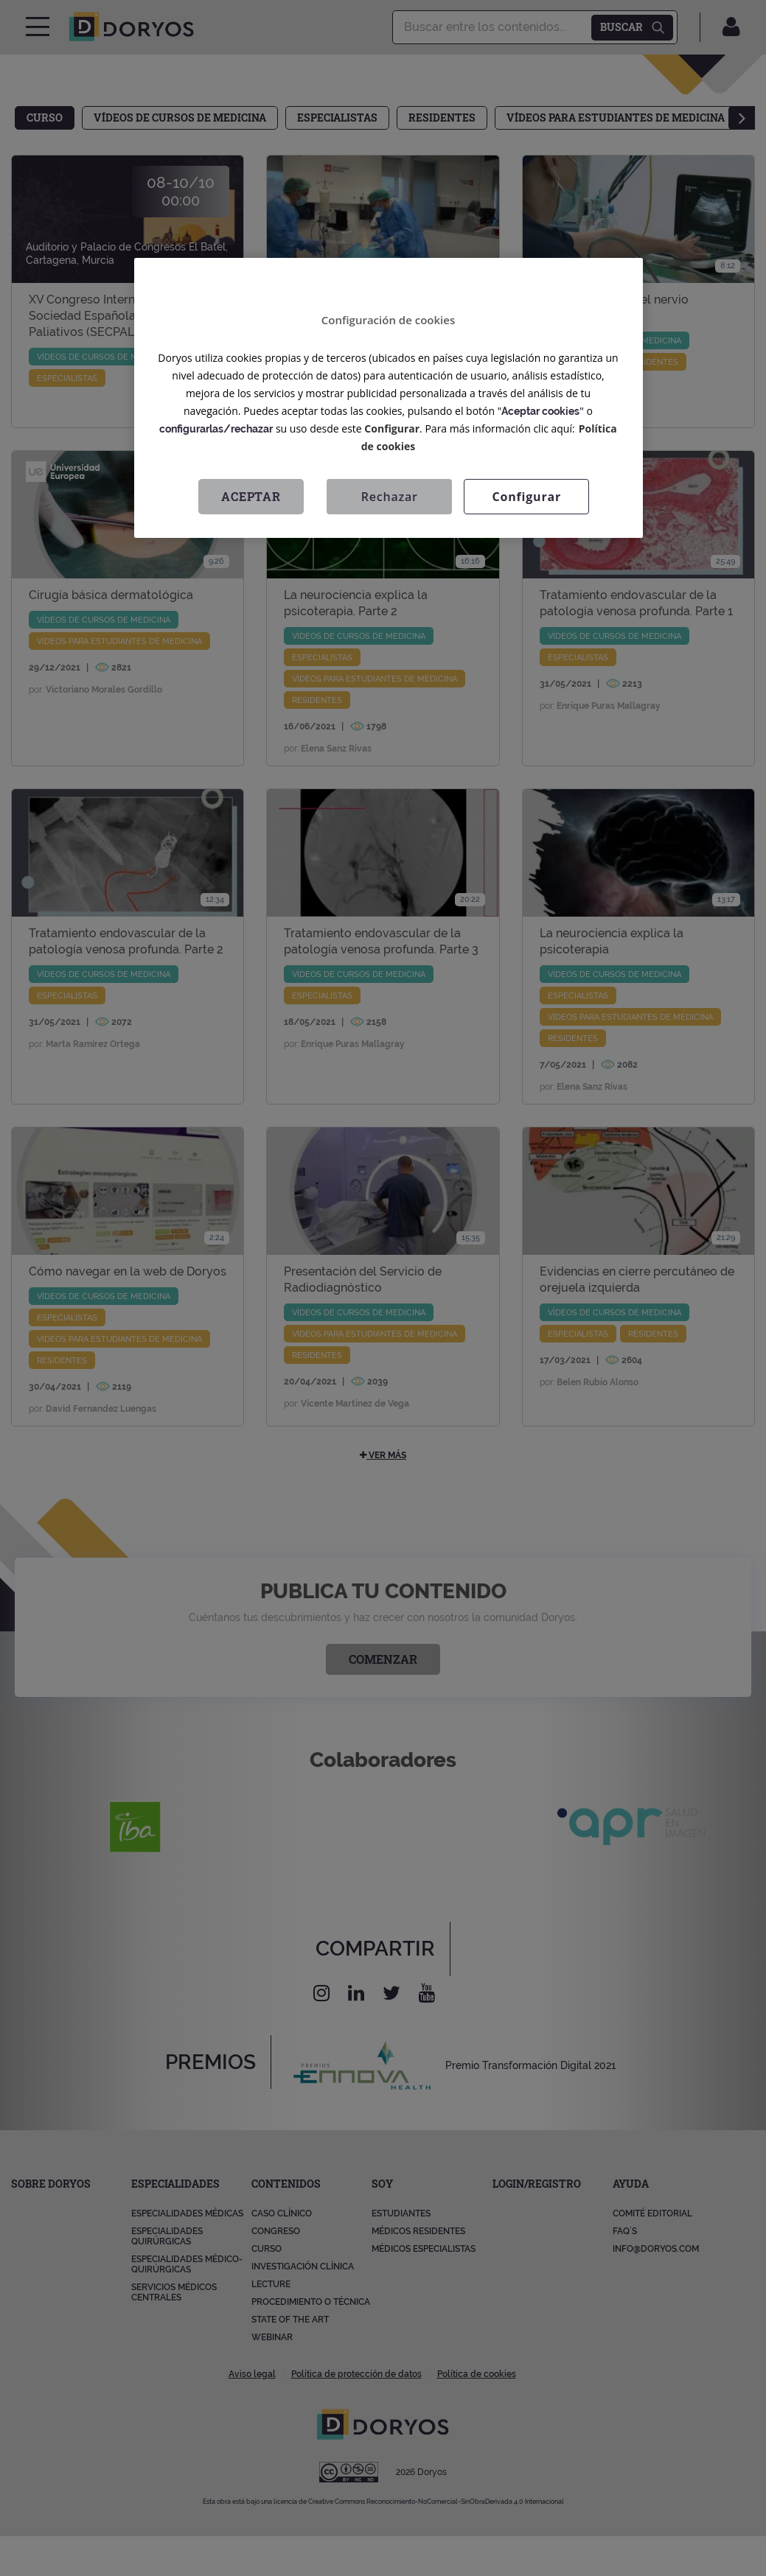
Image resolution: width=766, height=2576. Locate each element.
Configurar (391, 428)
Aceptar (251, 496)
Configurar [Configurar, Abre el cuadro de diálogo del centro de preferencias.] (526, 497)
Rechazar (389, 497)
